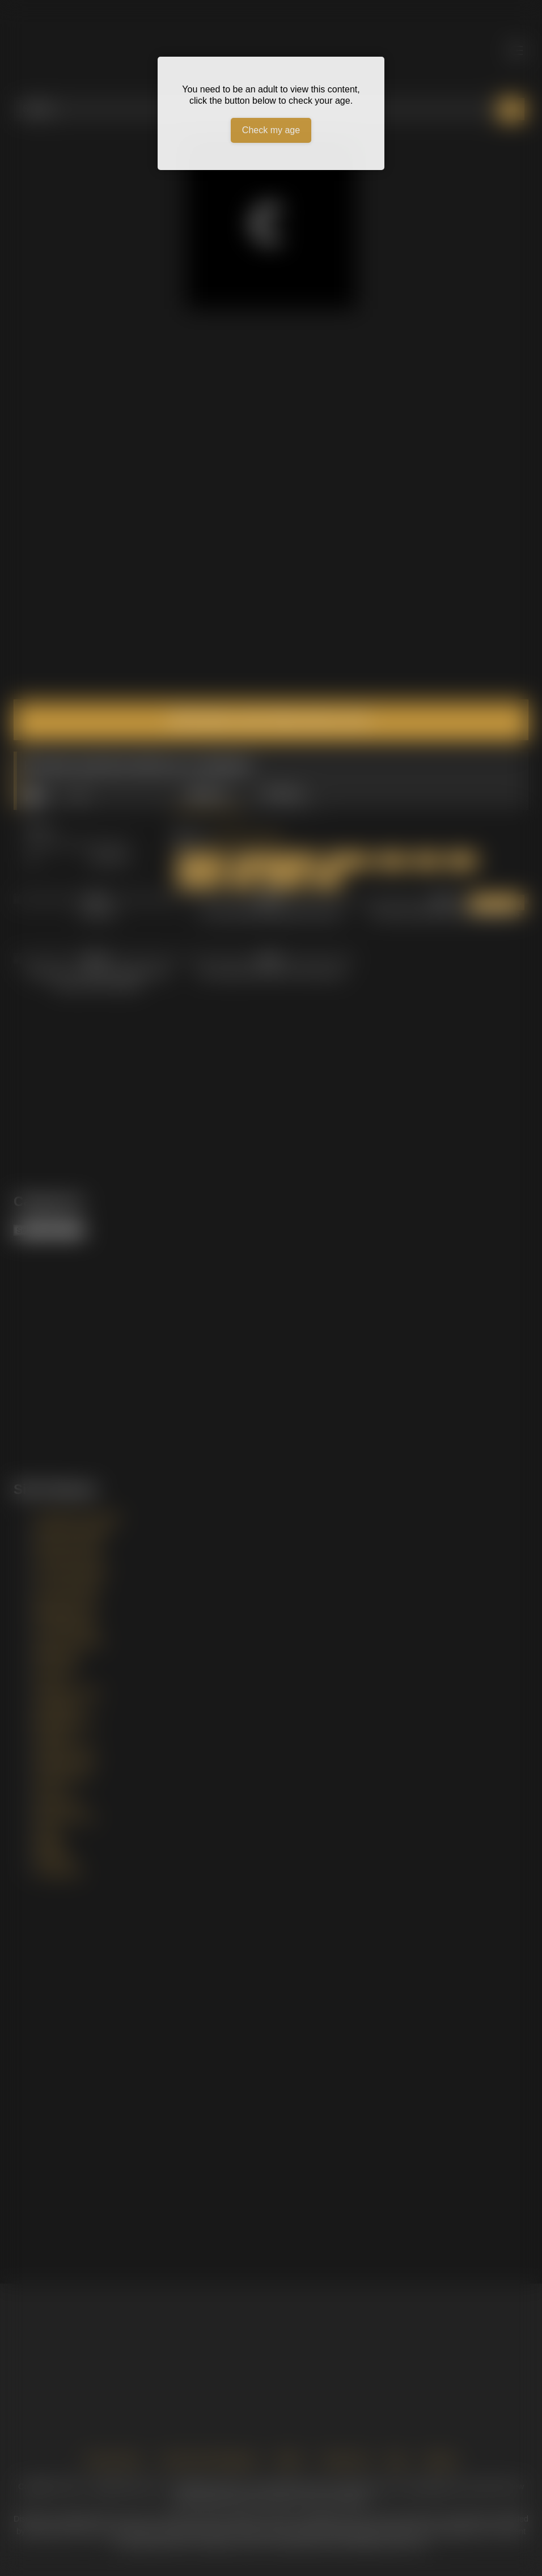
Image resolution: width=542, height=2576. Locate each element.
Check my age (271, 130)
